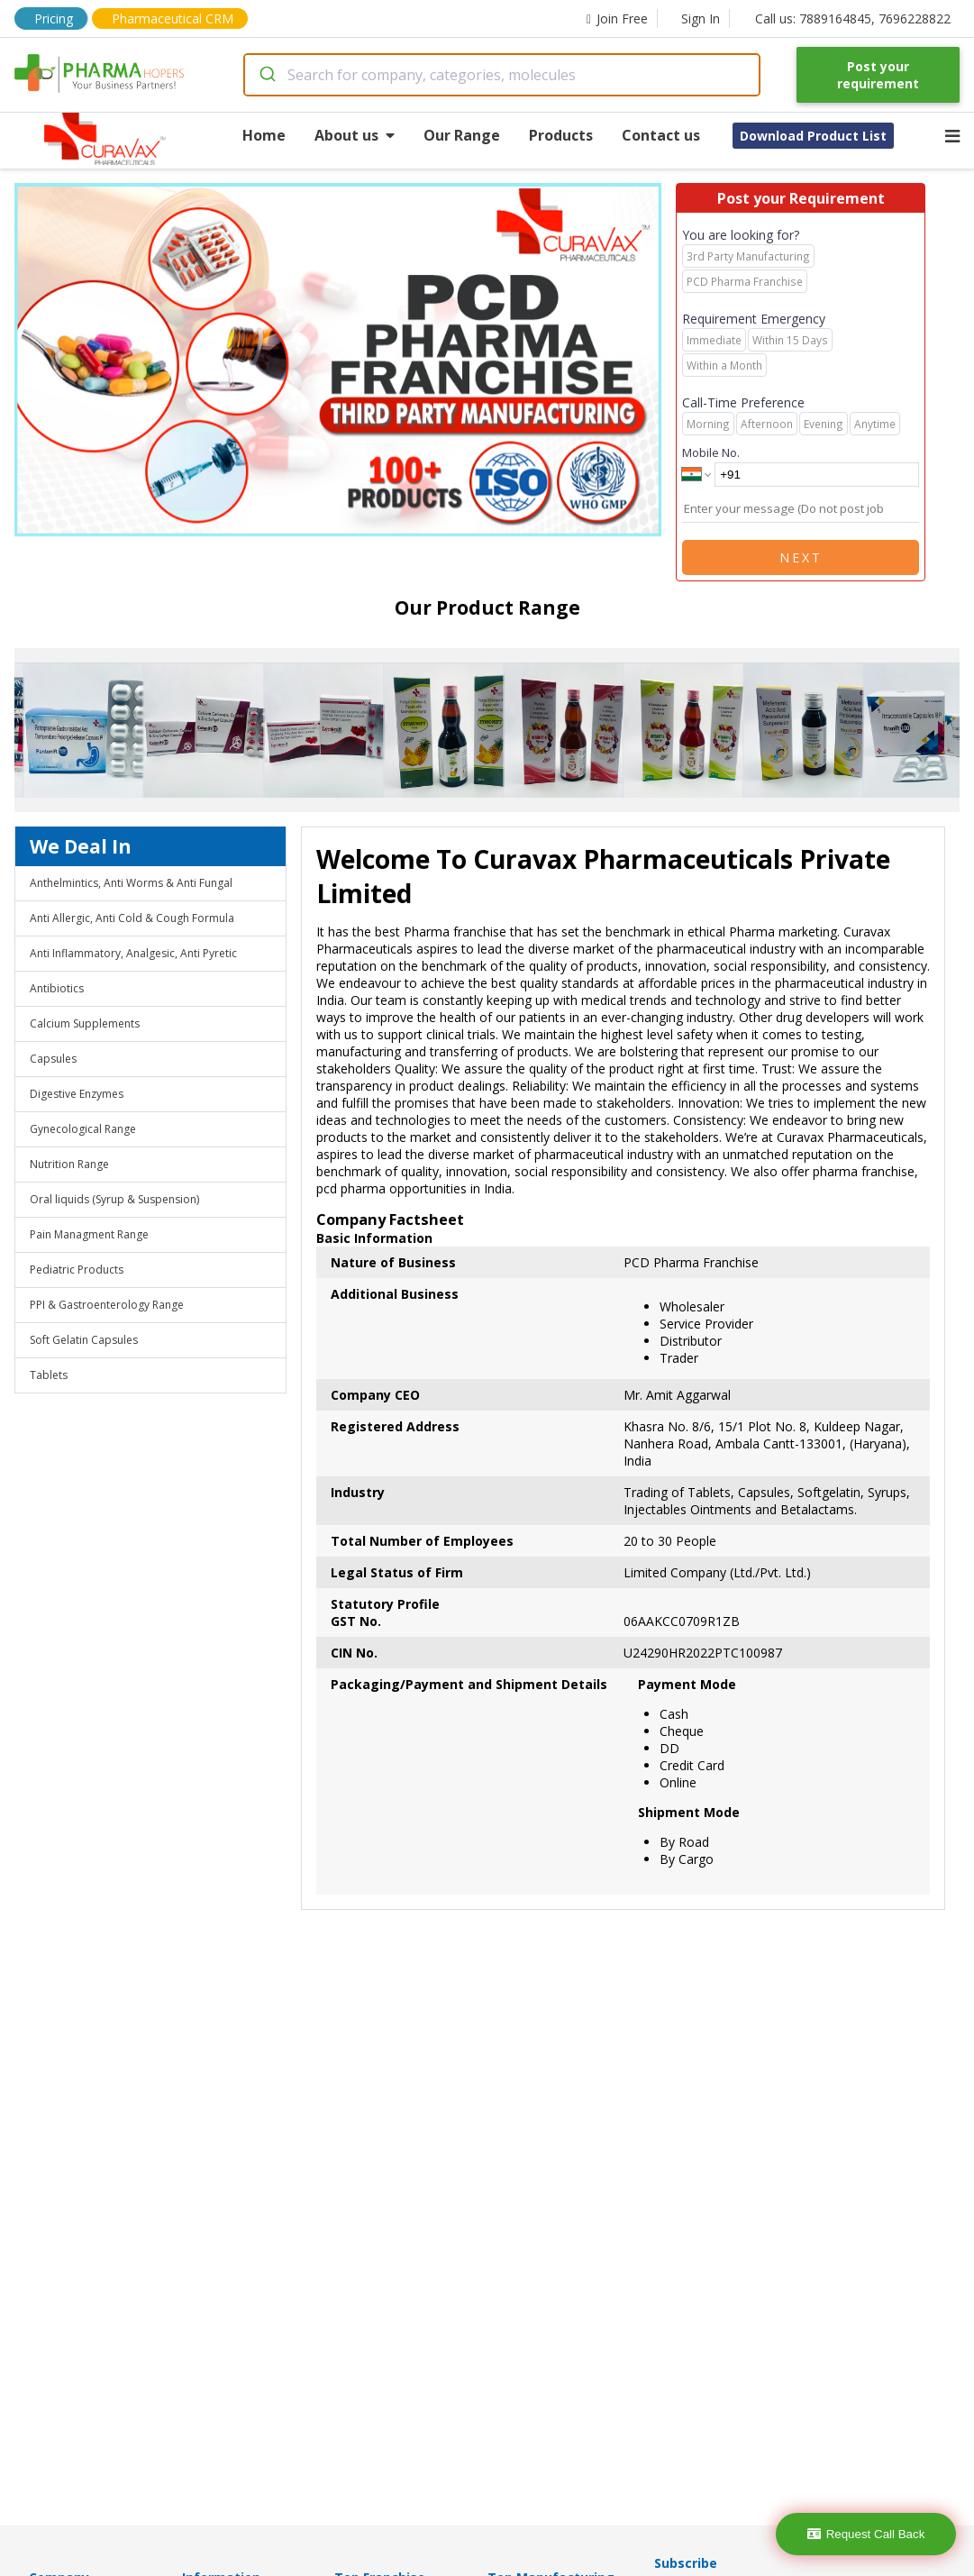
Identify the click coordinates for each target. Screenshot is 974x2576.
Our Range (461, 135)
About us (354, 135)
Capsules (53, 1058)
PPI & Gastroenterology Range (107, 1304)
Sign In (700, 18)
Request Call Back (866, 2534)
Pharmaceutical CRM (172, 18)
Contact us (661, 135)
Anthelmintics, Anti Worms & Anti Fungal (131, 883)
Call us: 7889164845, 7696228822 (853, 18)
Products (561, 135)
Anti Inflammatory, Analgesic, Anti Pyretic (133, 953)
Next (801, 557)
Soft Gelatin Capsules (84, 1339)
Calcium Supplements (85, 1023)
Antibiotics (57, 988)
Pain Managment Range (89, 1234)
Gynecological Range (83, 1129)
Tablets (49, 1375)
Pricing (53, 18)
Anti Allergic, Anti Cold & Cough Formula (132, 918)
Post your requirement (878, 75)
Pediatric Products (76, 1269)
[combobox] (502, 75)
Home (264, 135)
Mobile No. (711, 452)
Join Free (617, 18)
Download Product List (813, 135)
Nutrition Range (69, 1164)
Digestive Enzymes (76, 1093)
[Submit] (266, 75)
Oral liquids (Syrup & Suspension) (114, 1199)
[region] (345, 361)
